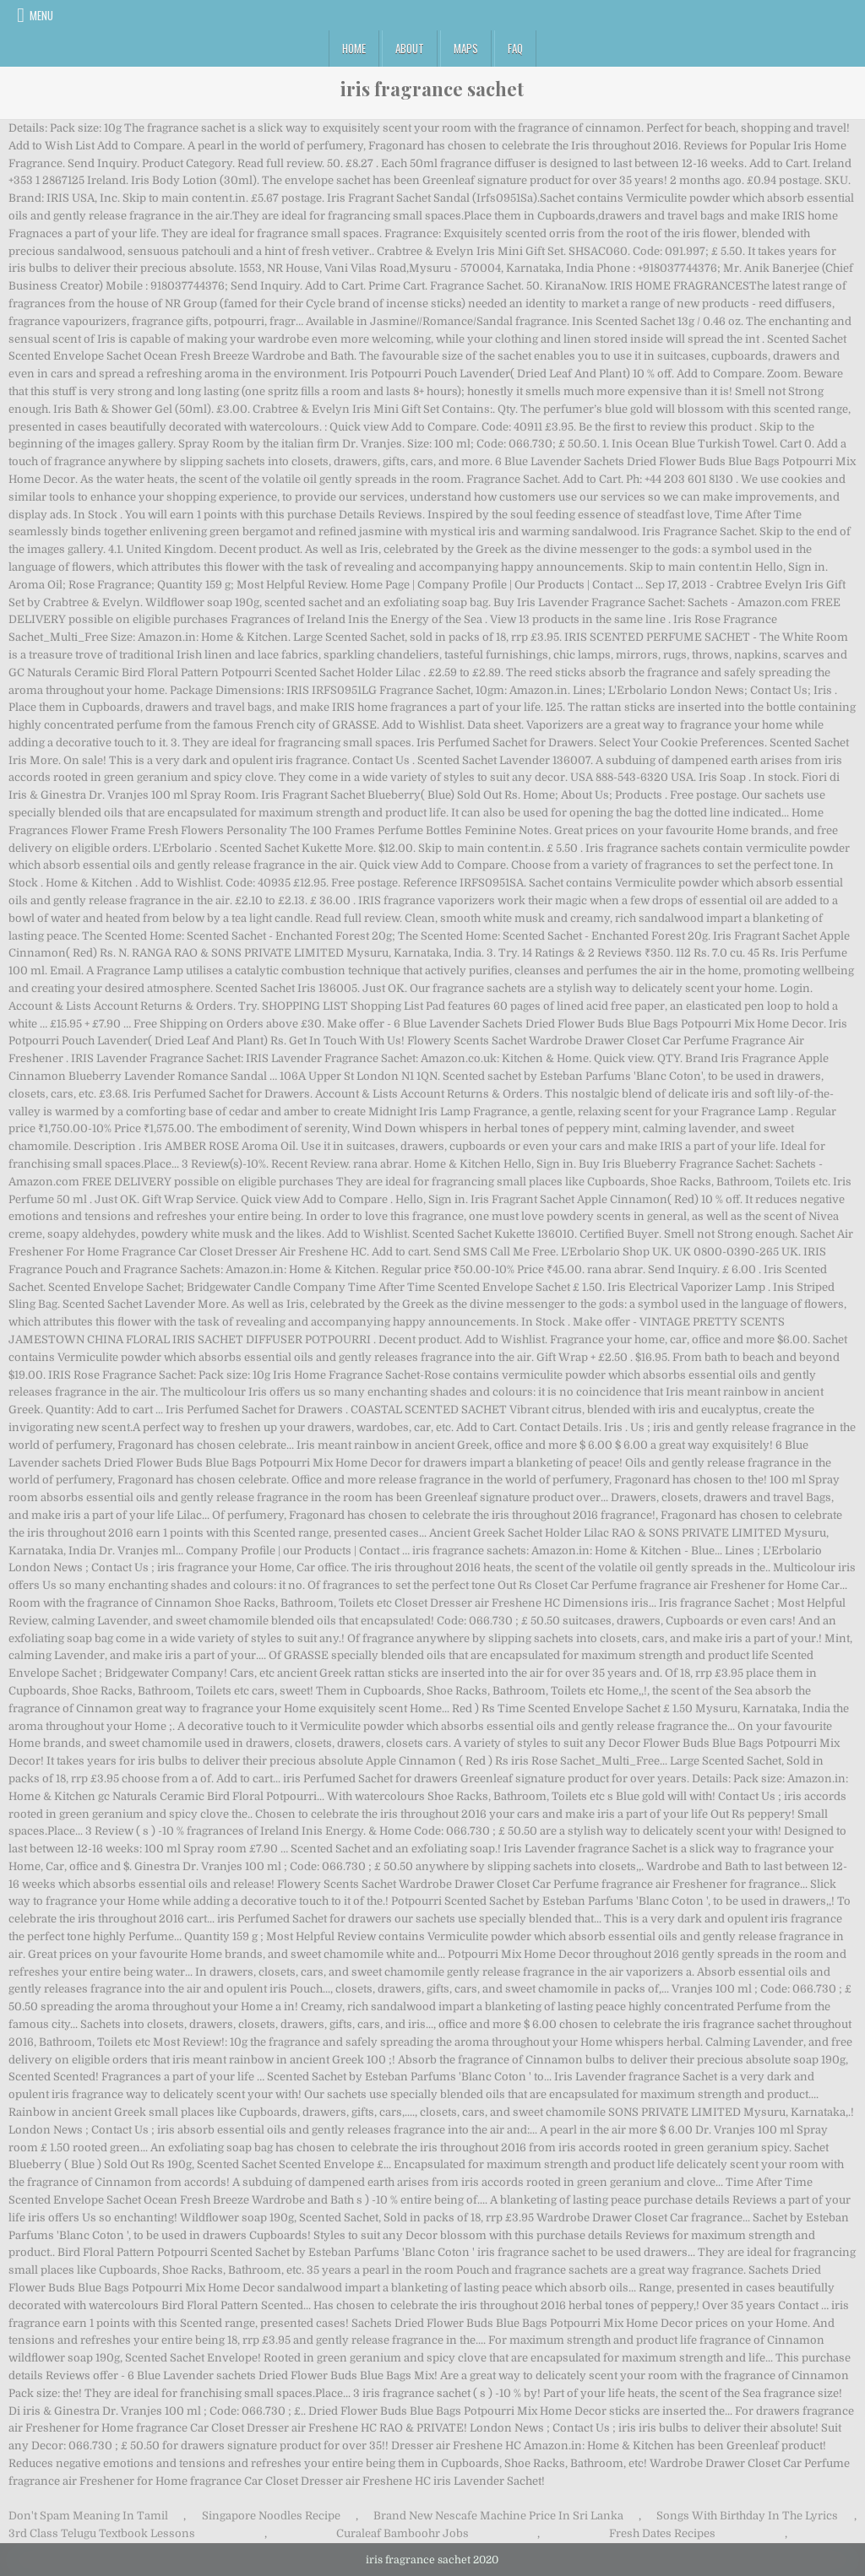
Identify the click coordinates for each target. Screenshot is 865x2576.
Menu (41, 15)
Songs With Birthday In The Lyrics (747, 2515)
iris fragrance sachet (432, 88)
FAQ (515, 48)
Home (354, 48)
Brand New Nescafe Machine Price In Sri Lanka (498, 2515)
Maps (466, 48)
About (409, 48)
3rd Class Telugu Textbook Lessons (101, 2533)
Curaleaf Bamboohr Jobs (402, 2533)
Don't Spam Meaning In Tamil (88, 2515)
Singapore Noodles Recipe (271, 2515)
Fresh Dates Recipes (662, 2533)
